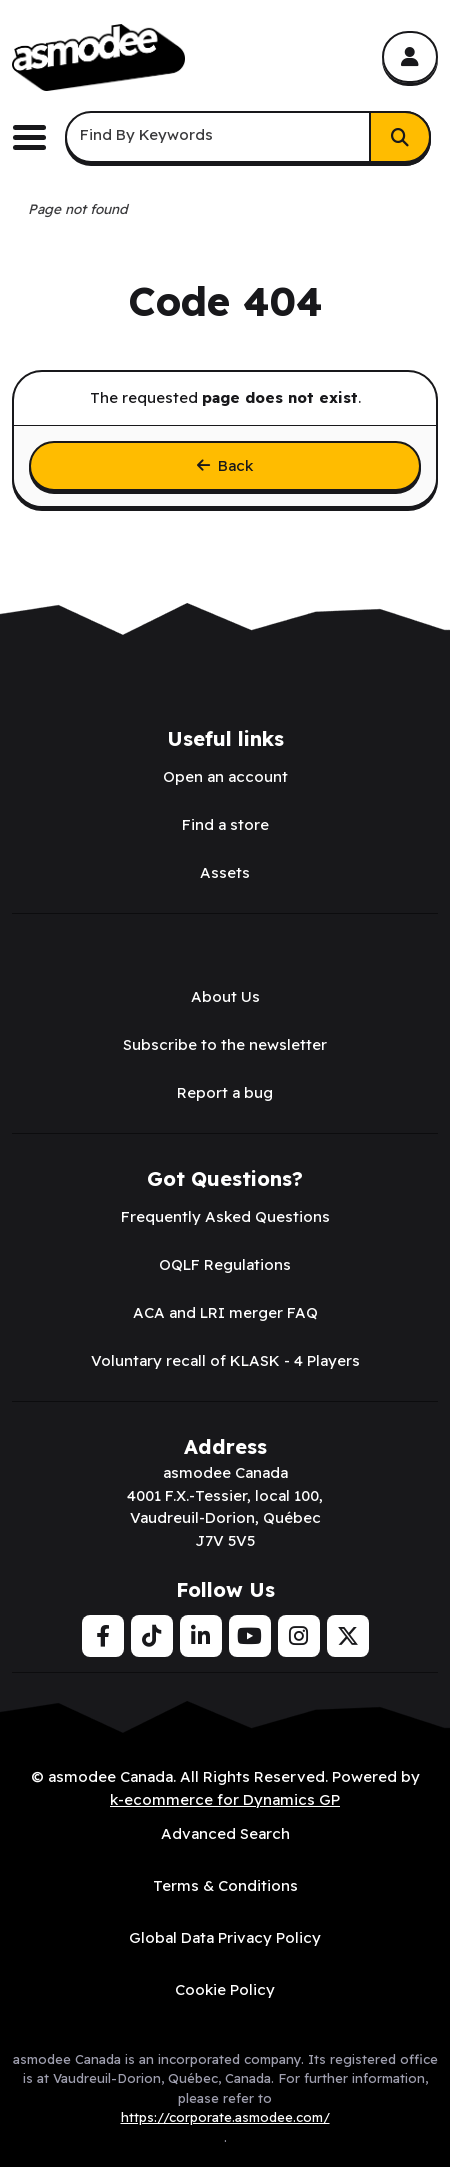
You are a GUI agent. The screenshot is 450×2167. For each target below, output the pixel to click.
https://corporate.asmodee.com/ (225, 2117)
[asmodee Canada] (98, 58)
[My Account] (410, 57)
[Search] (400, 137)
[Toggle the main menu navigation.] (37, 137)
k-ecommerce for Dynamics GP (225, 1799)
